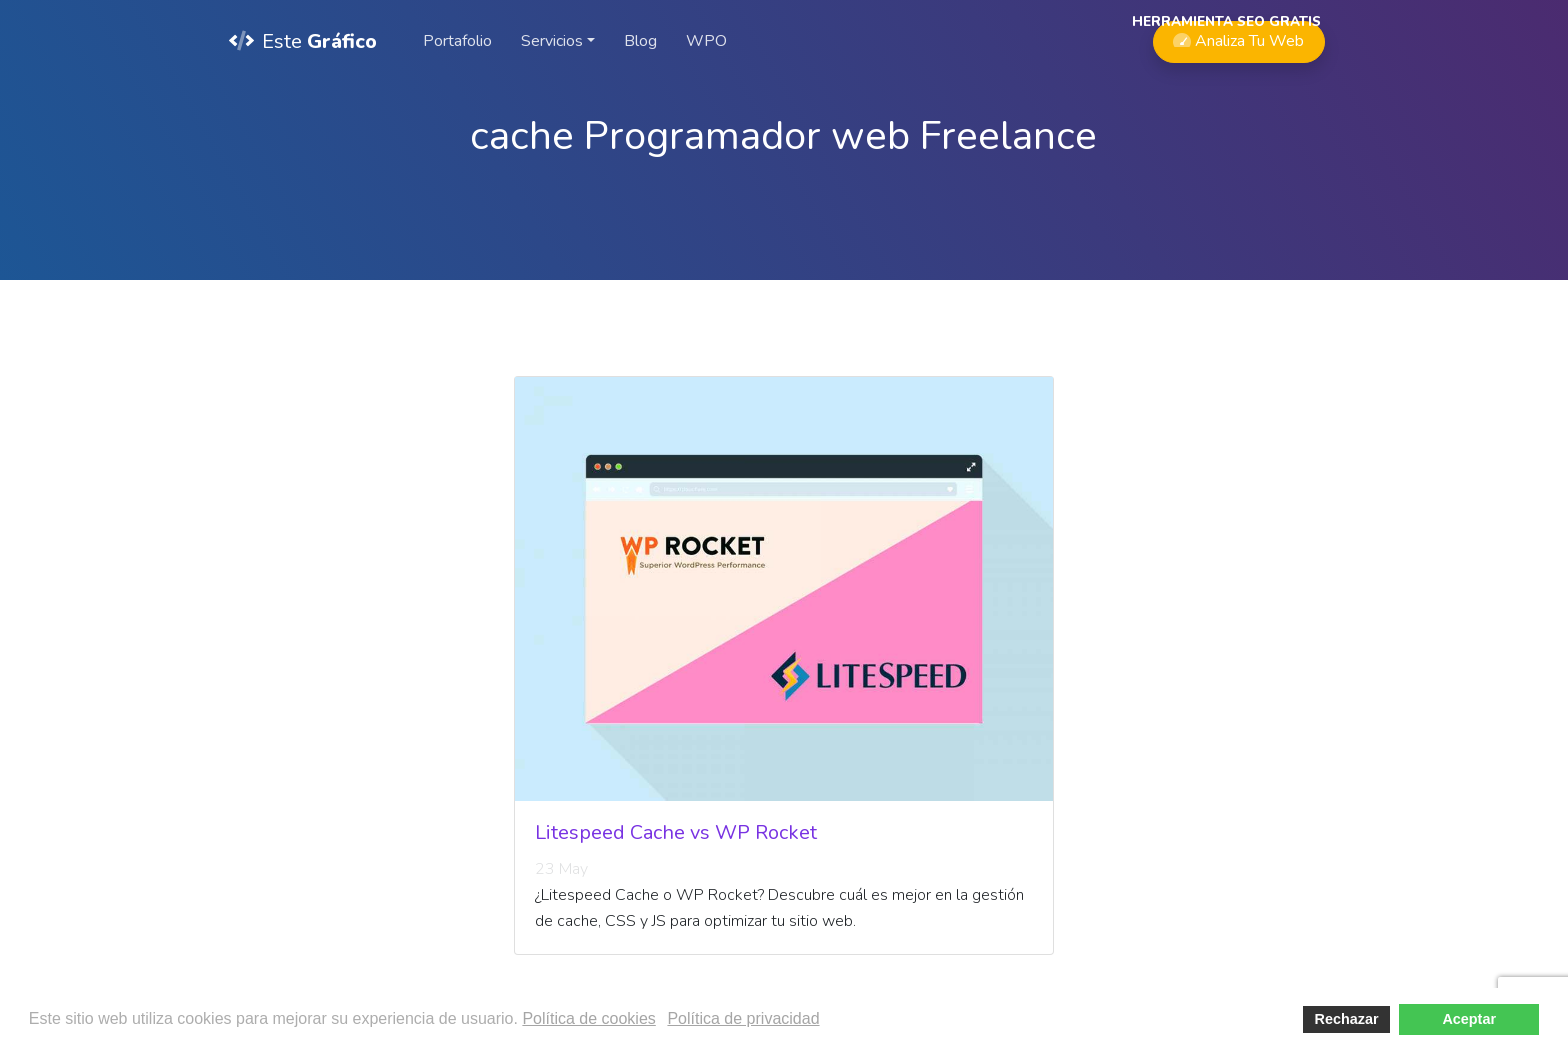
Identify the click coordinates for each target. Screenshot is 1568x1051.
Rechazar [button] (1347, 1019)
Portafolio (457, 41)
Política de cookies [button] (588, 1018)
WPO (706, 41)
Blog (640, 41)
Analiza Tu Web (1238, 36)
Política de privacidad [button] (743, 1018)
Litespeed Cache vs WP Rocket (676, 832)
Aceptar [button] (1469, 1019)
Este (303, 41)
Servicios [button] (552, 41)
